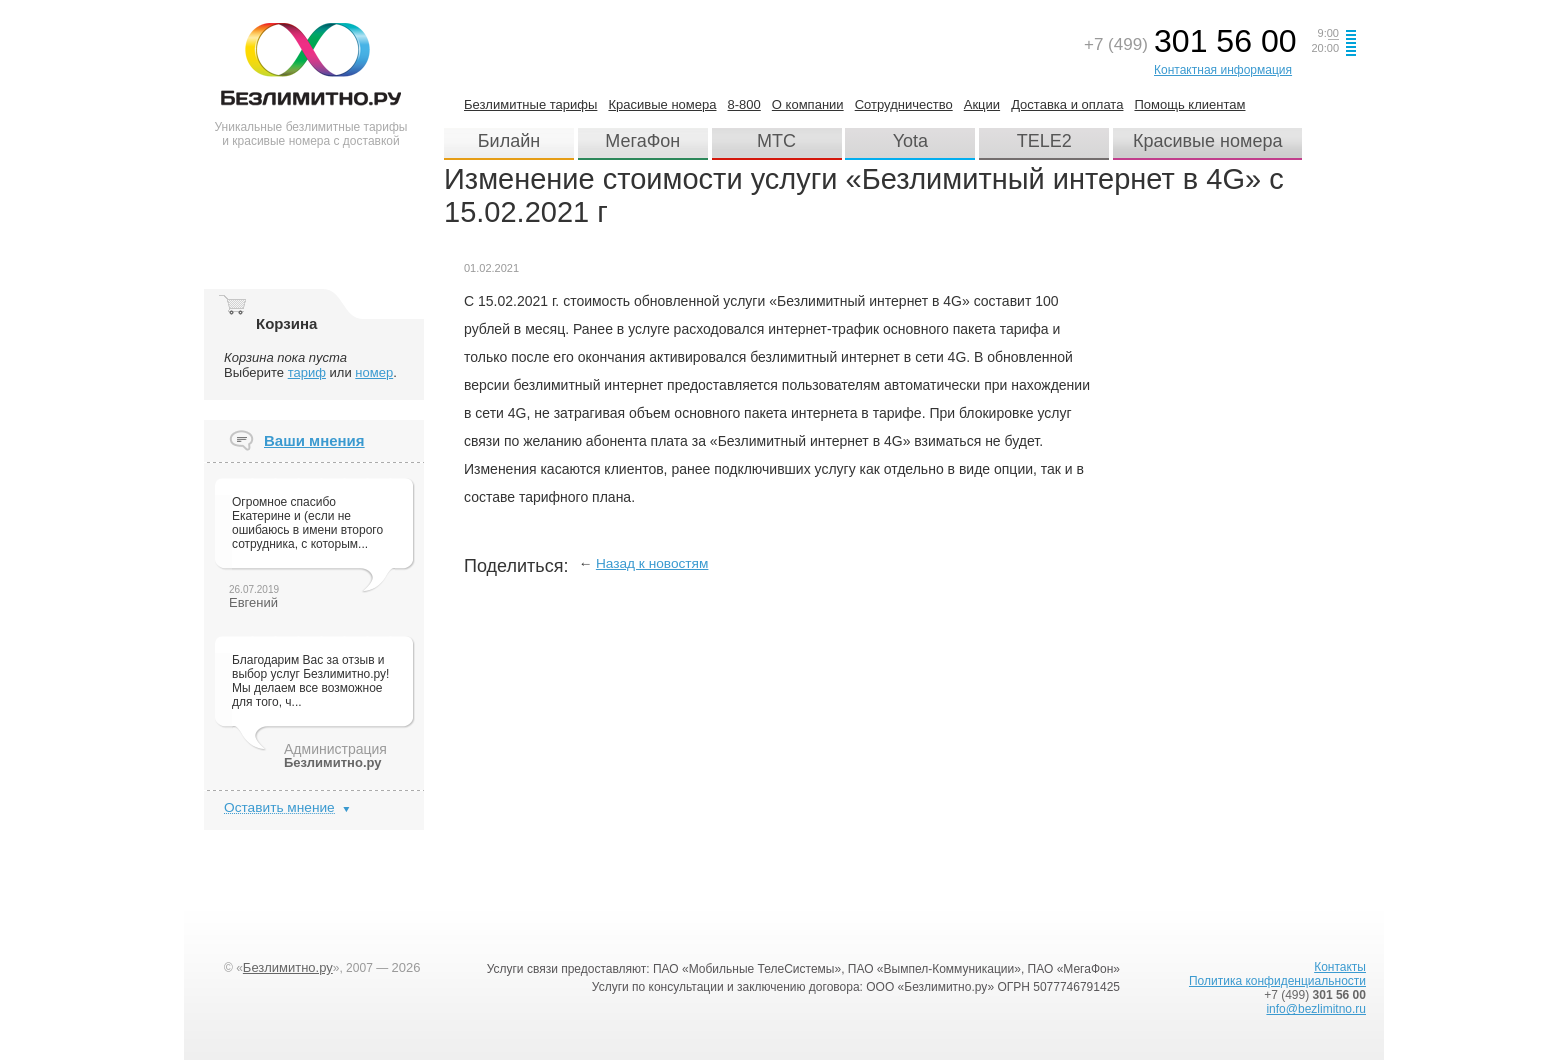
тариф (307, 372)
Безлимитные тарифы (530, 104)
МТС (776, 141)
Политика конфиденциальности (1277, 981)
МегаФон (642, 141)
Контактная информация (1223, 70)
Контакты (1340, 967)
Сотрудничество (904, 104)
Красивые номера (662, 104)
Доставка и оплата (1067, 104)
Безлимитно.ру (288, 967)
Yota (910, 141)
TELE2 (1044, 141)
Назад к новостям (652, 563)
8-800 (744, 104)
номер (374, 372)
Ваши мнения (314, 440)
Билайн (509, 141)
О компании (808, 104)
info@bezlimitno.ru (1316, 1009)
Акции (982, 104)
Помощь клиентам (1189, 104)
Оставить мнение (279, 807)
